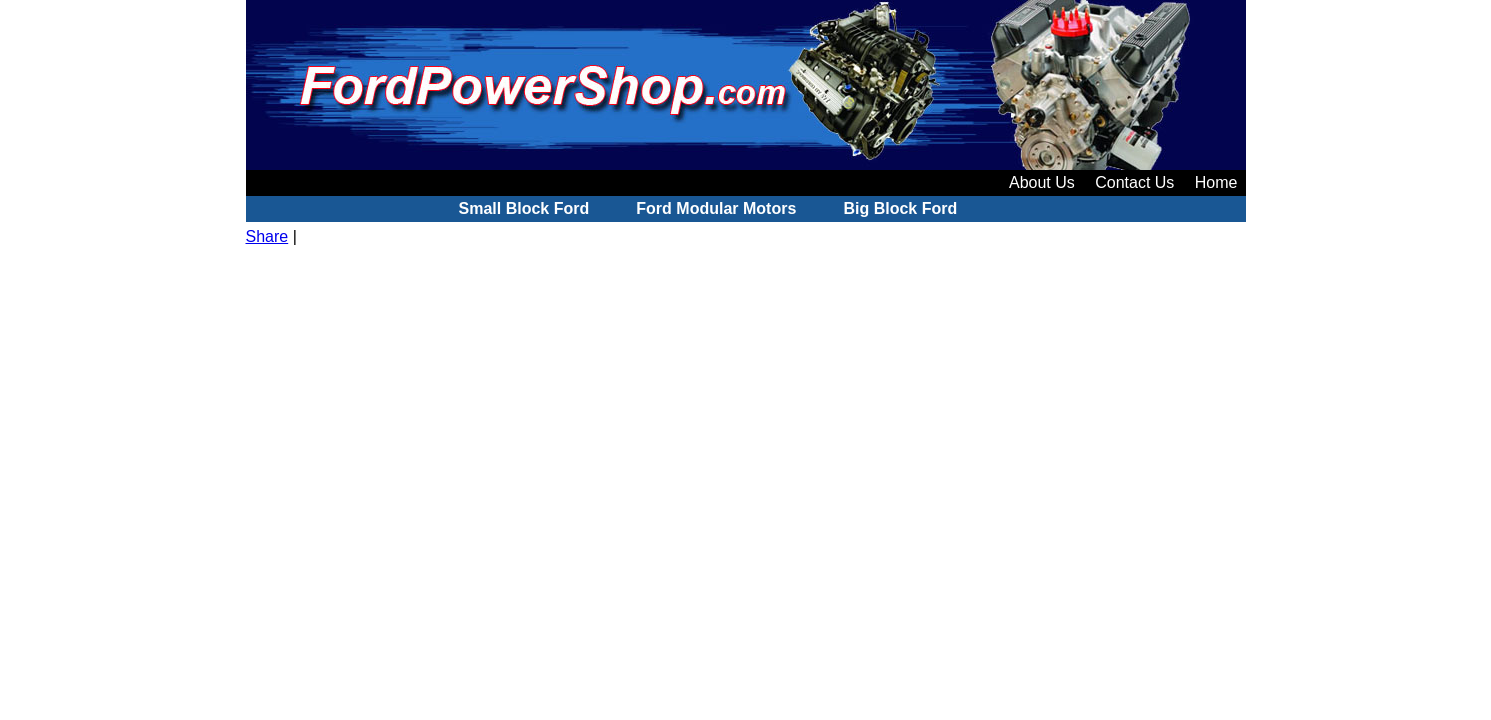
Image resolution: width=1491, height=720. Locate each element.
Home (1216, 182)
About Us (1042, 182)
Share (267, 236)
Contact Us (1134, 182)
